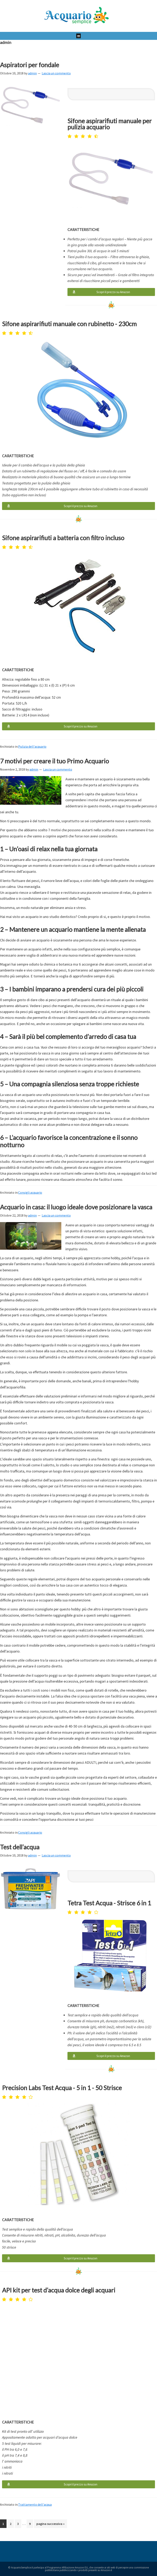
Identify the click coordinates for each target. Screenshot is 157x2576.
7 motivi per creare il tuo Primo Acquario (54, 761)
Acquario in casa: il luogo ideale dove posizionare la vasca (76, 1207)
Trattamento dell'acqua (35, 2504)
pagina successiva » (50, 2522)
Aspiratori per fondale (29, 64)
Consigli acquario (30, 1192)
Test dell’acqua (19, 1847)
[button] (78, 36)
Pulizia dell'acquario (32, 746)
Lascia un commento (56, 73)
